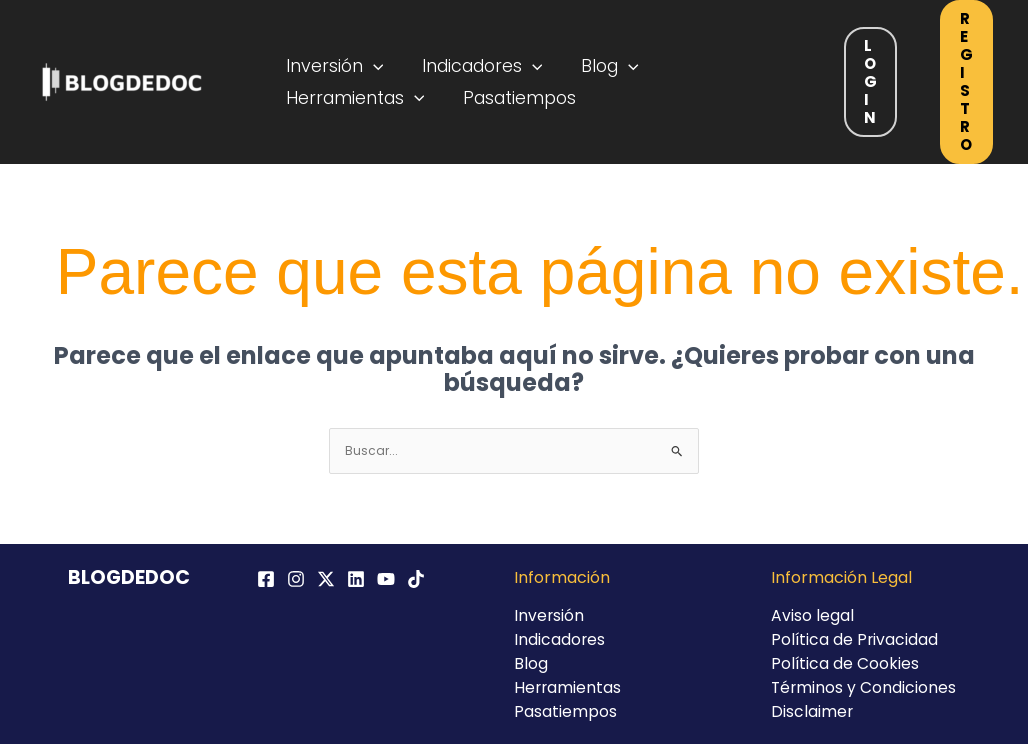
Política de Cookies (845, 663)
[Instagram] (296, 579)
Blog (596, 63)
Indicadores (474, 63)
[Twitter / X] (326, 579)
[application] (371, 63)
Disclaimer (812, 711)
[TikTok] (416, 579)
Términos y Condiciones (864, 687)
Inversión (333, 63)
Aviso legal (812, 615)
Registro (966, 81)
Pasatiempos (511, 101)
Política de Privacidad (855, 639)
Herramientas (353, 101)
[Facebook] (266, 579)
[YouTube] (386, 579)
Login (870, 81)
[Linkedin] (356, 579)
